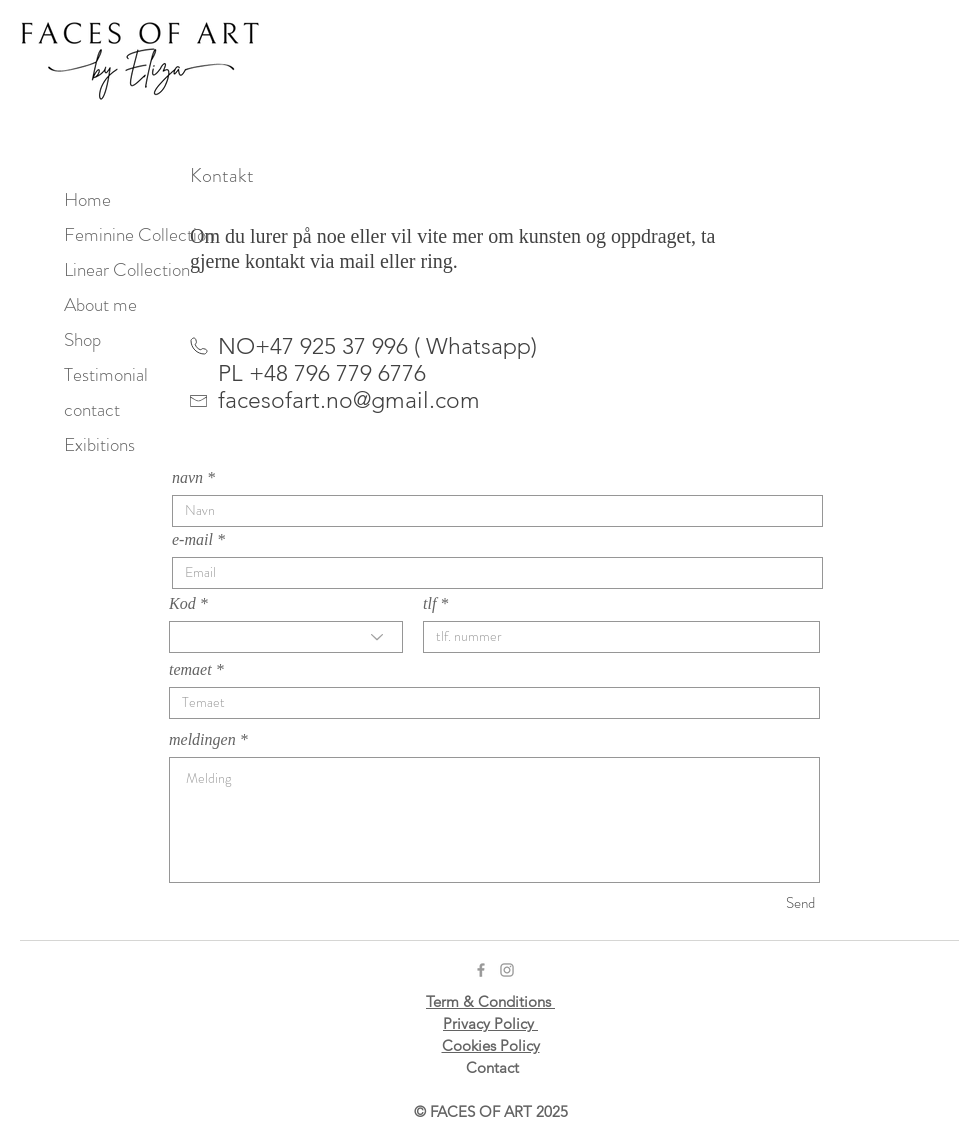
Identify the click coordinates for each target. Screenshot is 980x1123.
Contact (492, 1067)
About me (100, 304)
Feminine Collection (137, 234)
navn (187, 478)
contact (92, 409)
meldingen (202, 740)
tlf (429, 604)
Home (87, 199)
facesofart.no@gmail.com (349, 400)
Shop (82, 339)
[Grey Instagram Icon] (507, 970)
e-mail (192, 540)
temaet (190, 670)
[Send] (744, 903)
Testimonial (106, 374)
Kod (182, 604)
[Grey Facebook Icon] (481, 970)
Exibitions (99, 444)
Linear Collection (127, 269)
